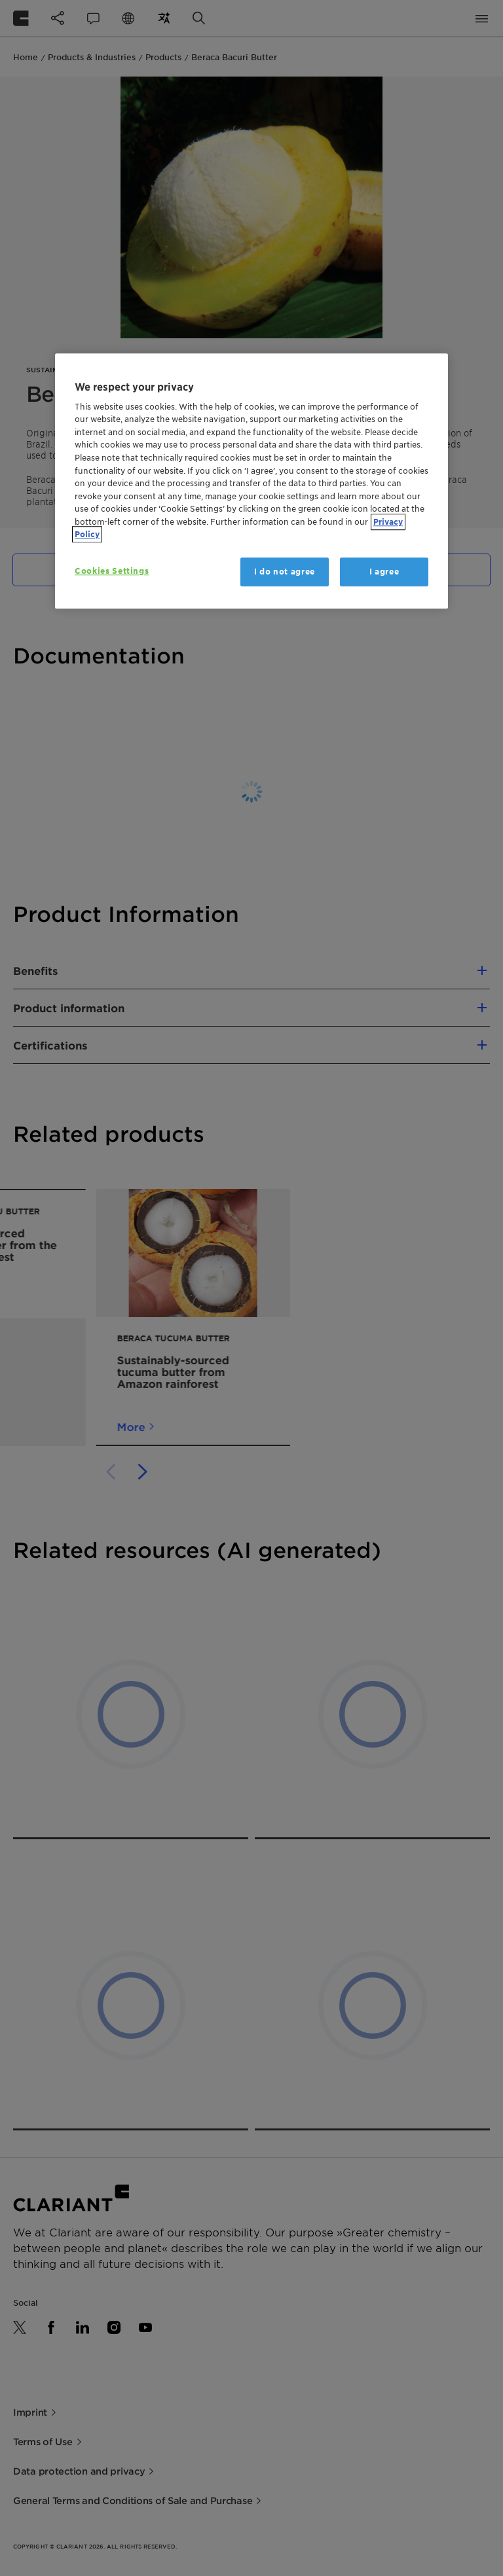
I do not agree (284, 571)
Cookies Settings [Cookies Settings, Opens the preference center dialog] (112, 570)
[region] (251, 481)
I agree (384, 571)
